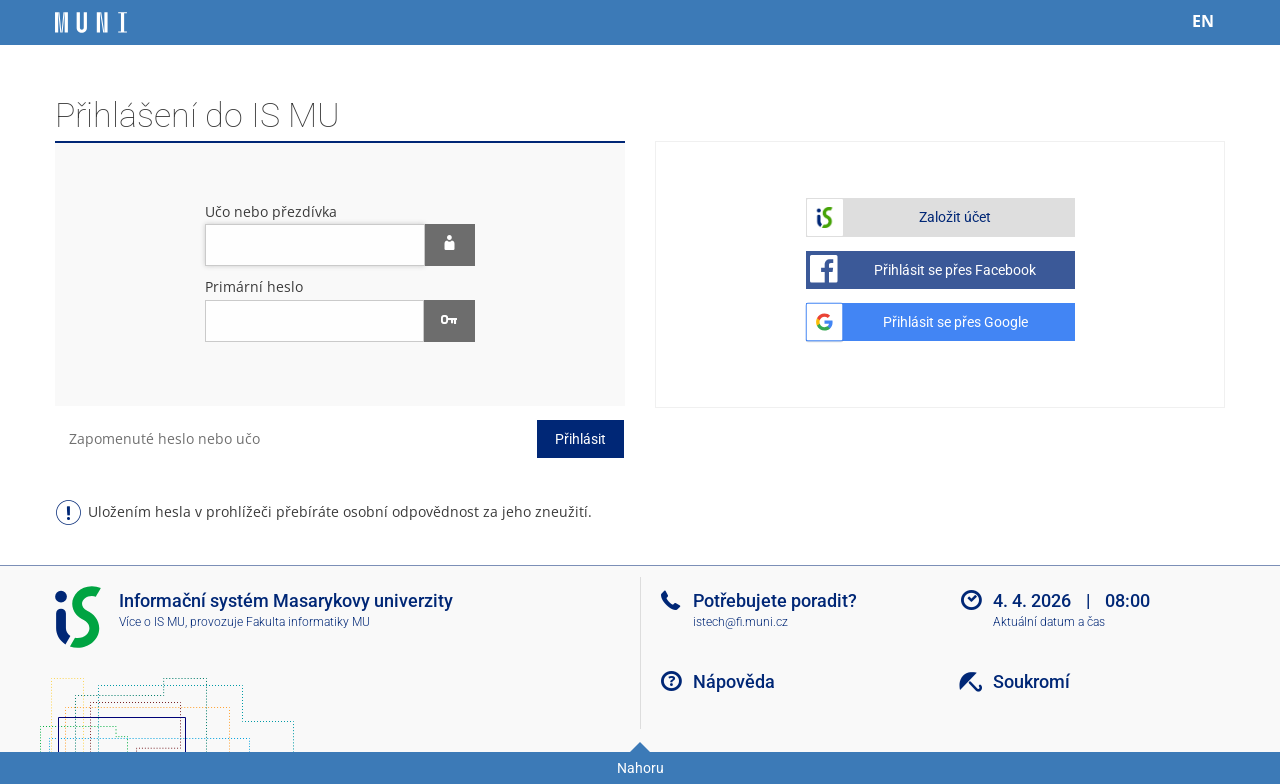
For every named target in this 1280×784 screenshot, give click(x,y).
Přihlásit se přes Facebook (955, 270)
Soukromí (1031, 681)
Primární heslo (254, 286)
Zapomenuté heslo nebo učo (164, 438)
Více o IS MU (152, 622)
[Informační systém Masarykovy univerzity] (91, 22)
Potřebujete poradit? (775, 600)
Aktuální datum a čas (1049, 622)
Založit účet (955, 217)
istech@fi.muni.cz (740, 622)
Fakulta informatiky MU (308, 622)
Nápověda (734, 681)
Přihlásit (580, 439)
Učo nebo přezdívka (271, 211)
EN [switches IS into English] (1203, 21)
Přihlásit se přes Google (955, 322)
